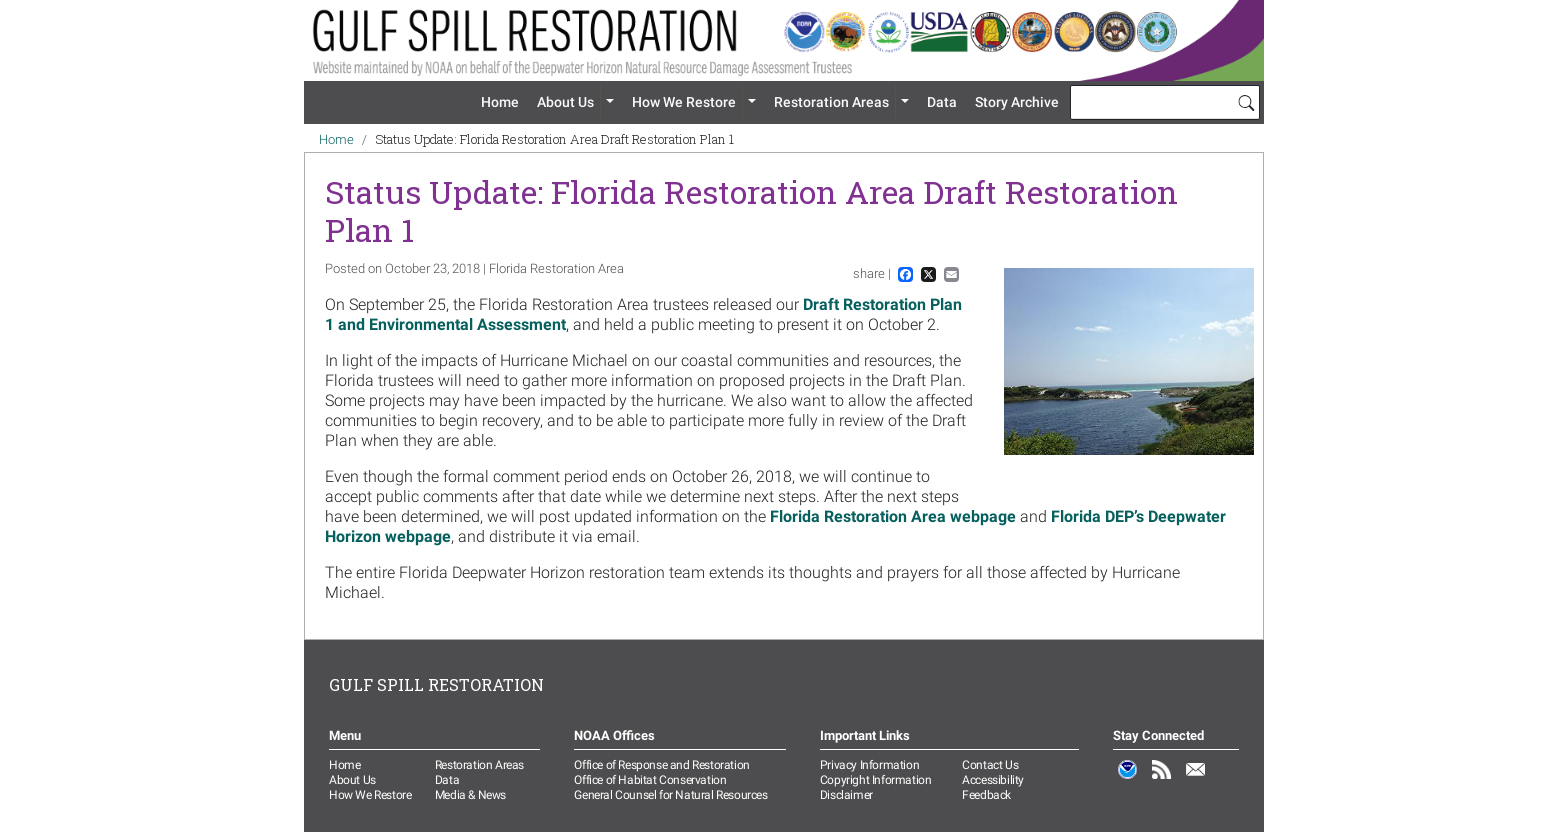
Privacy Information (869, 765)
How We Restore (684, 102)
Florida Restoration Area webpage (893, 516)
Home (500, 102)
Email (1196, 780)
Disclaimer (846, 795)
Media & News (470, 795)
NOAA (1128, 780)
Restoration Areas (831, 102)
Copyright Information (876, 780)
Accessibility (993, 780)
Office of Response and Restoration (661, 765)
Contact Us (990, 765)
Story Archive (1017, 102)
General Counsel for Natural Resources (670, 795)
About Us (565, 102)
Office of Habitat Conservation (650, 780)
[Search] (1246, 102)
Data (942, 102)
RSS (1162, 780)
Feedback (986, 795)
